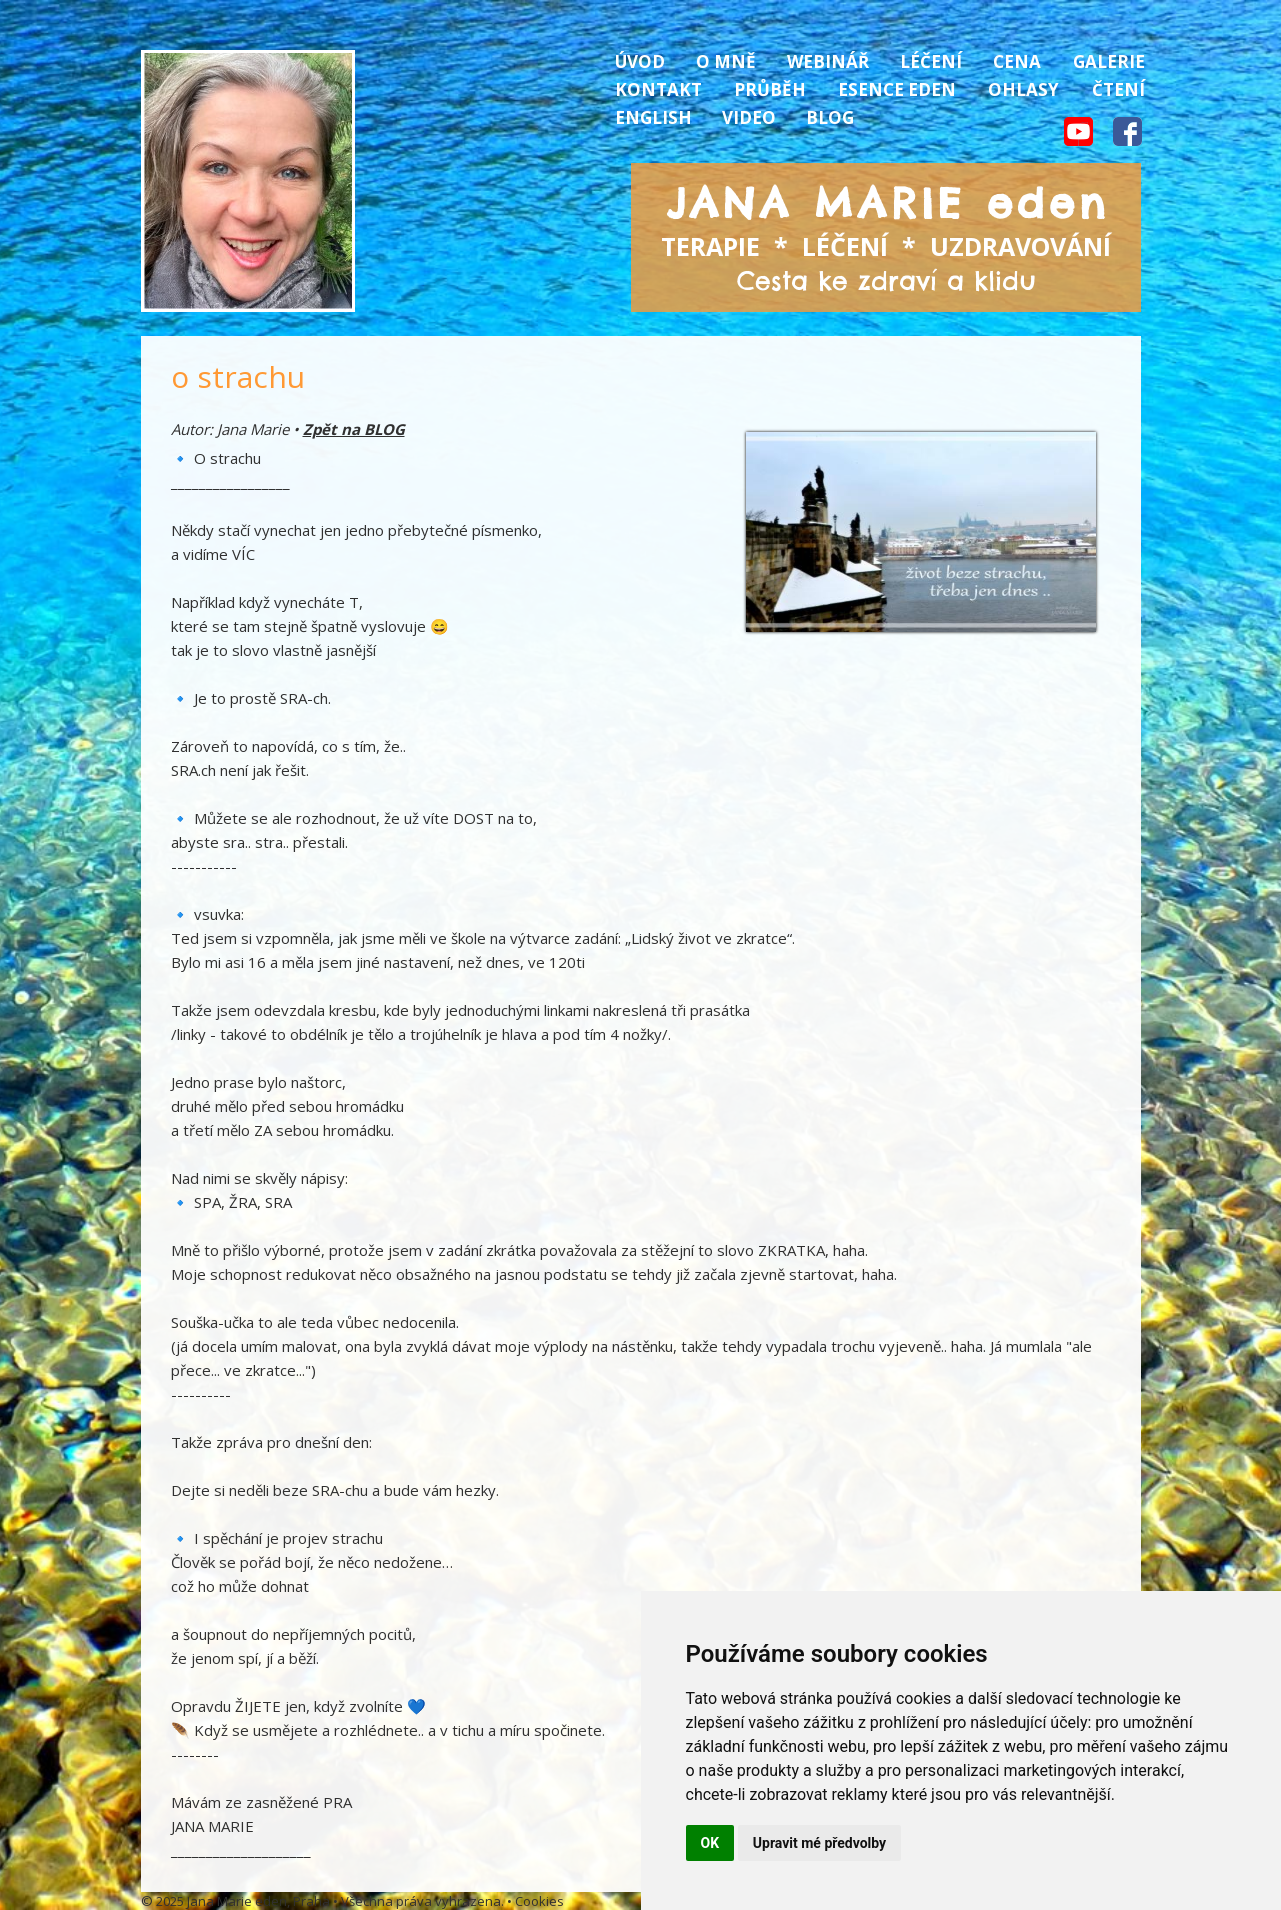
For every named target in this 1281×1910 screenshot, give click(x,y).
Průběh (770, 89)
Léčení (931, 61)
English (653, 117)
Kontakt (658, 89)
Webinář (828, 61)
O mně (726, 61)
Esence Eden (897, 89)
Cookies (539, 1901)
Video (749, 117)
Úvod (640, 61)
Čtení (1118, 89)
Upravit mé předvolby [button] (819, 1843)
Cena (1017, 61)
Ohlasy (1023, 89)
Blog (830, 117)
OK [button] (710, 1843)
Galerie (1109, 61)
